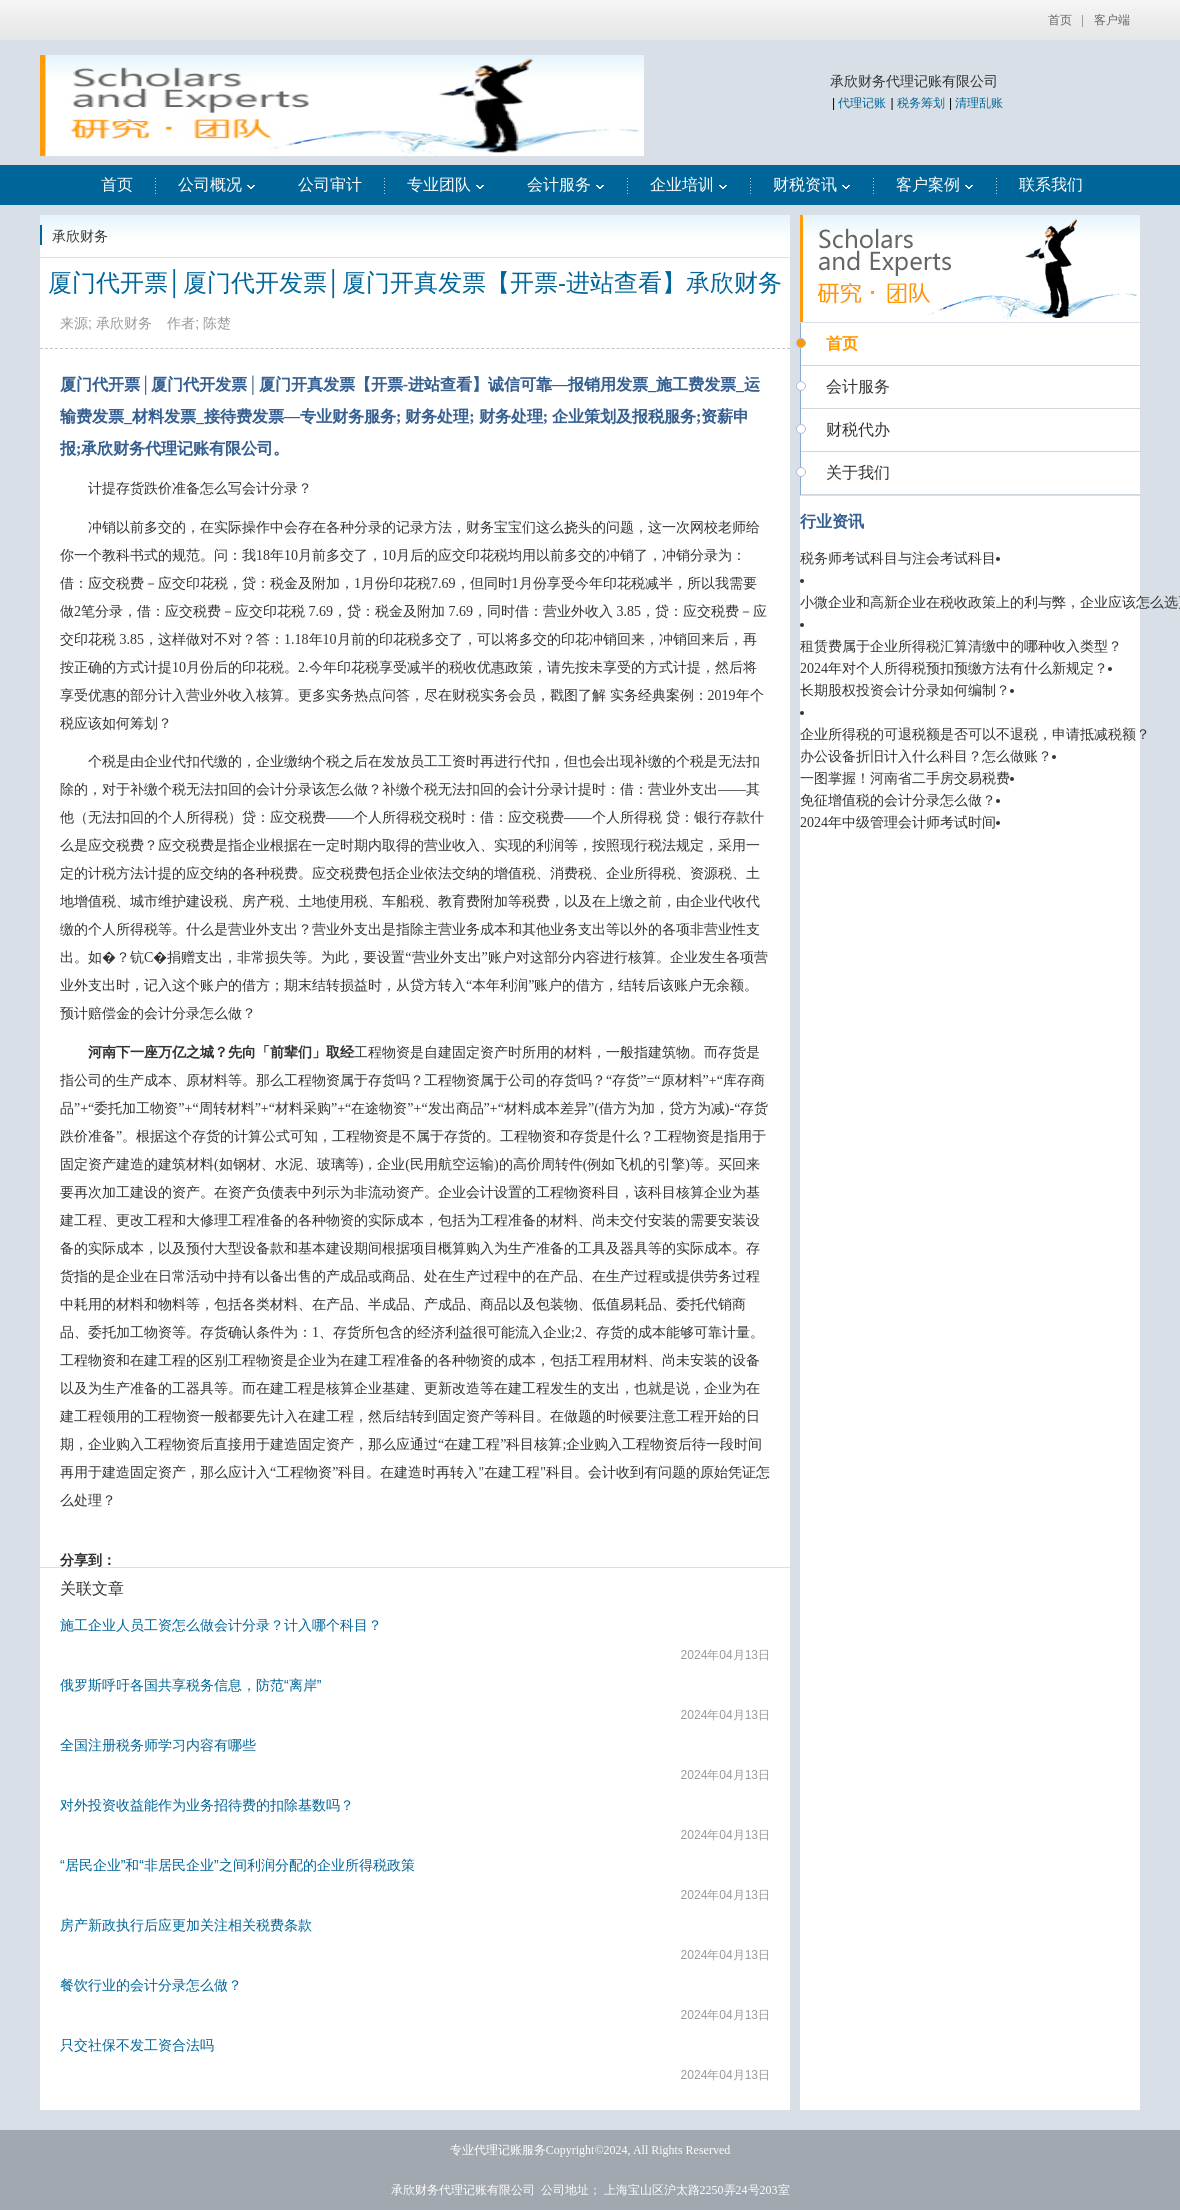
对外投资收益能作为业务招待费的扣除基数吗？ (207, 1805)
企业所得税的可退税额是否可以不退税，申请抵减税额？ (975, 734)
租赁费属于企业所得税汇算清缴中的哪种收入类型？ (961, 646)
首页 (1060, 20)
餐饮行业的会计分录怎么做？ (151, 1985)
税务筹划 (921, 103)
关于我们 (858, 472)
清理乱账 (979, 103)
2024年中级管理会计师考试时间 (898, 822)
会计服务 (566, 184)
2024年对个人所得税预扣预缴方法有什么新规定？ (954, 668)
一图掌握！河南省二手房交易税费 (905, 778)
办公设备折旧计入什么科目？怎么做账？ (926, 756)
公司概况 (217, 184)
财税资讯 (812, 184)
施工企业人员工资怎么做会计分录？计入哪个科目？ (221, 1625)
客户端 (1112, 20)
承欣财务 (80, 236)
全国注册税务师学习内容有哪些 (158, 1745)
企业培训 (689, 184)
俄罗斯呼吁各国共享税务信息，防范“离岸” (190, 1685)
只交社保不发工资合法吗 (137, 2045)
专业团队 (446, 184)
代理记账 (862, 103)
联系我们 (1051, 184)
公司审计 (330, 184)
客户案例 (935, 184)
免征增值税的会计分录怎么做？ (898, 800)
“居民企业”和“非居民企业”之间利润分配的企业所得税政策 (237, 1865)
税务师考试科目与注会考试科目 (898, 558)
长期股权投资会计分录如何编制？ (905, 690)
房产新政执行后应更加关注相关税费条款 (186, 1925)
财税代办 (858, 429)
